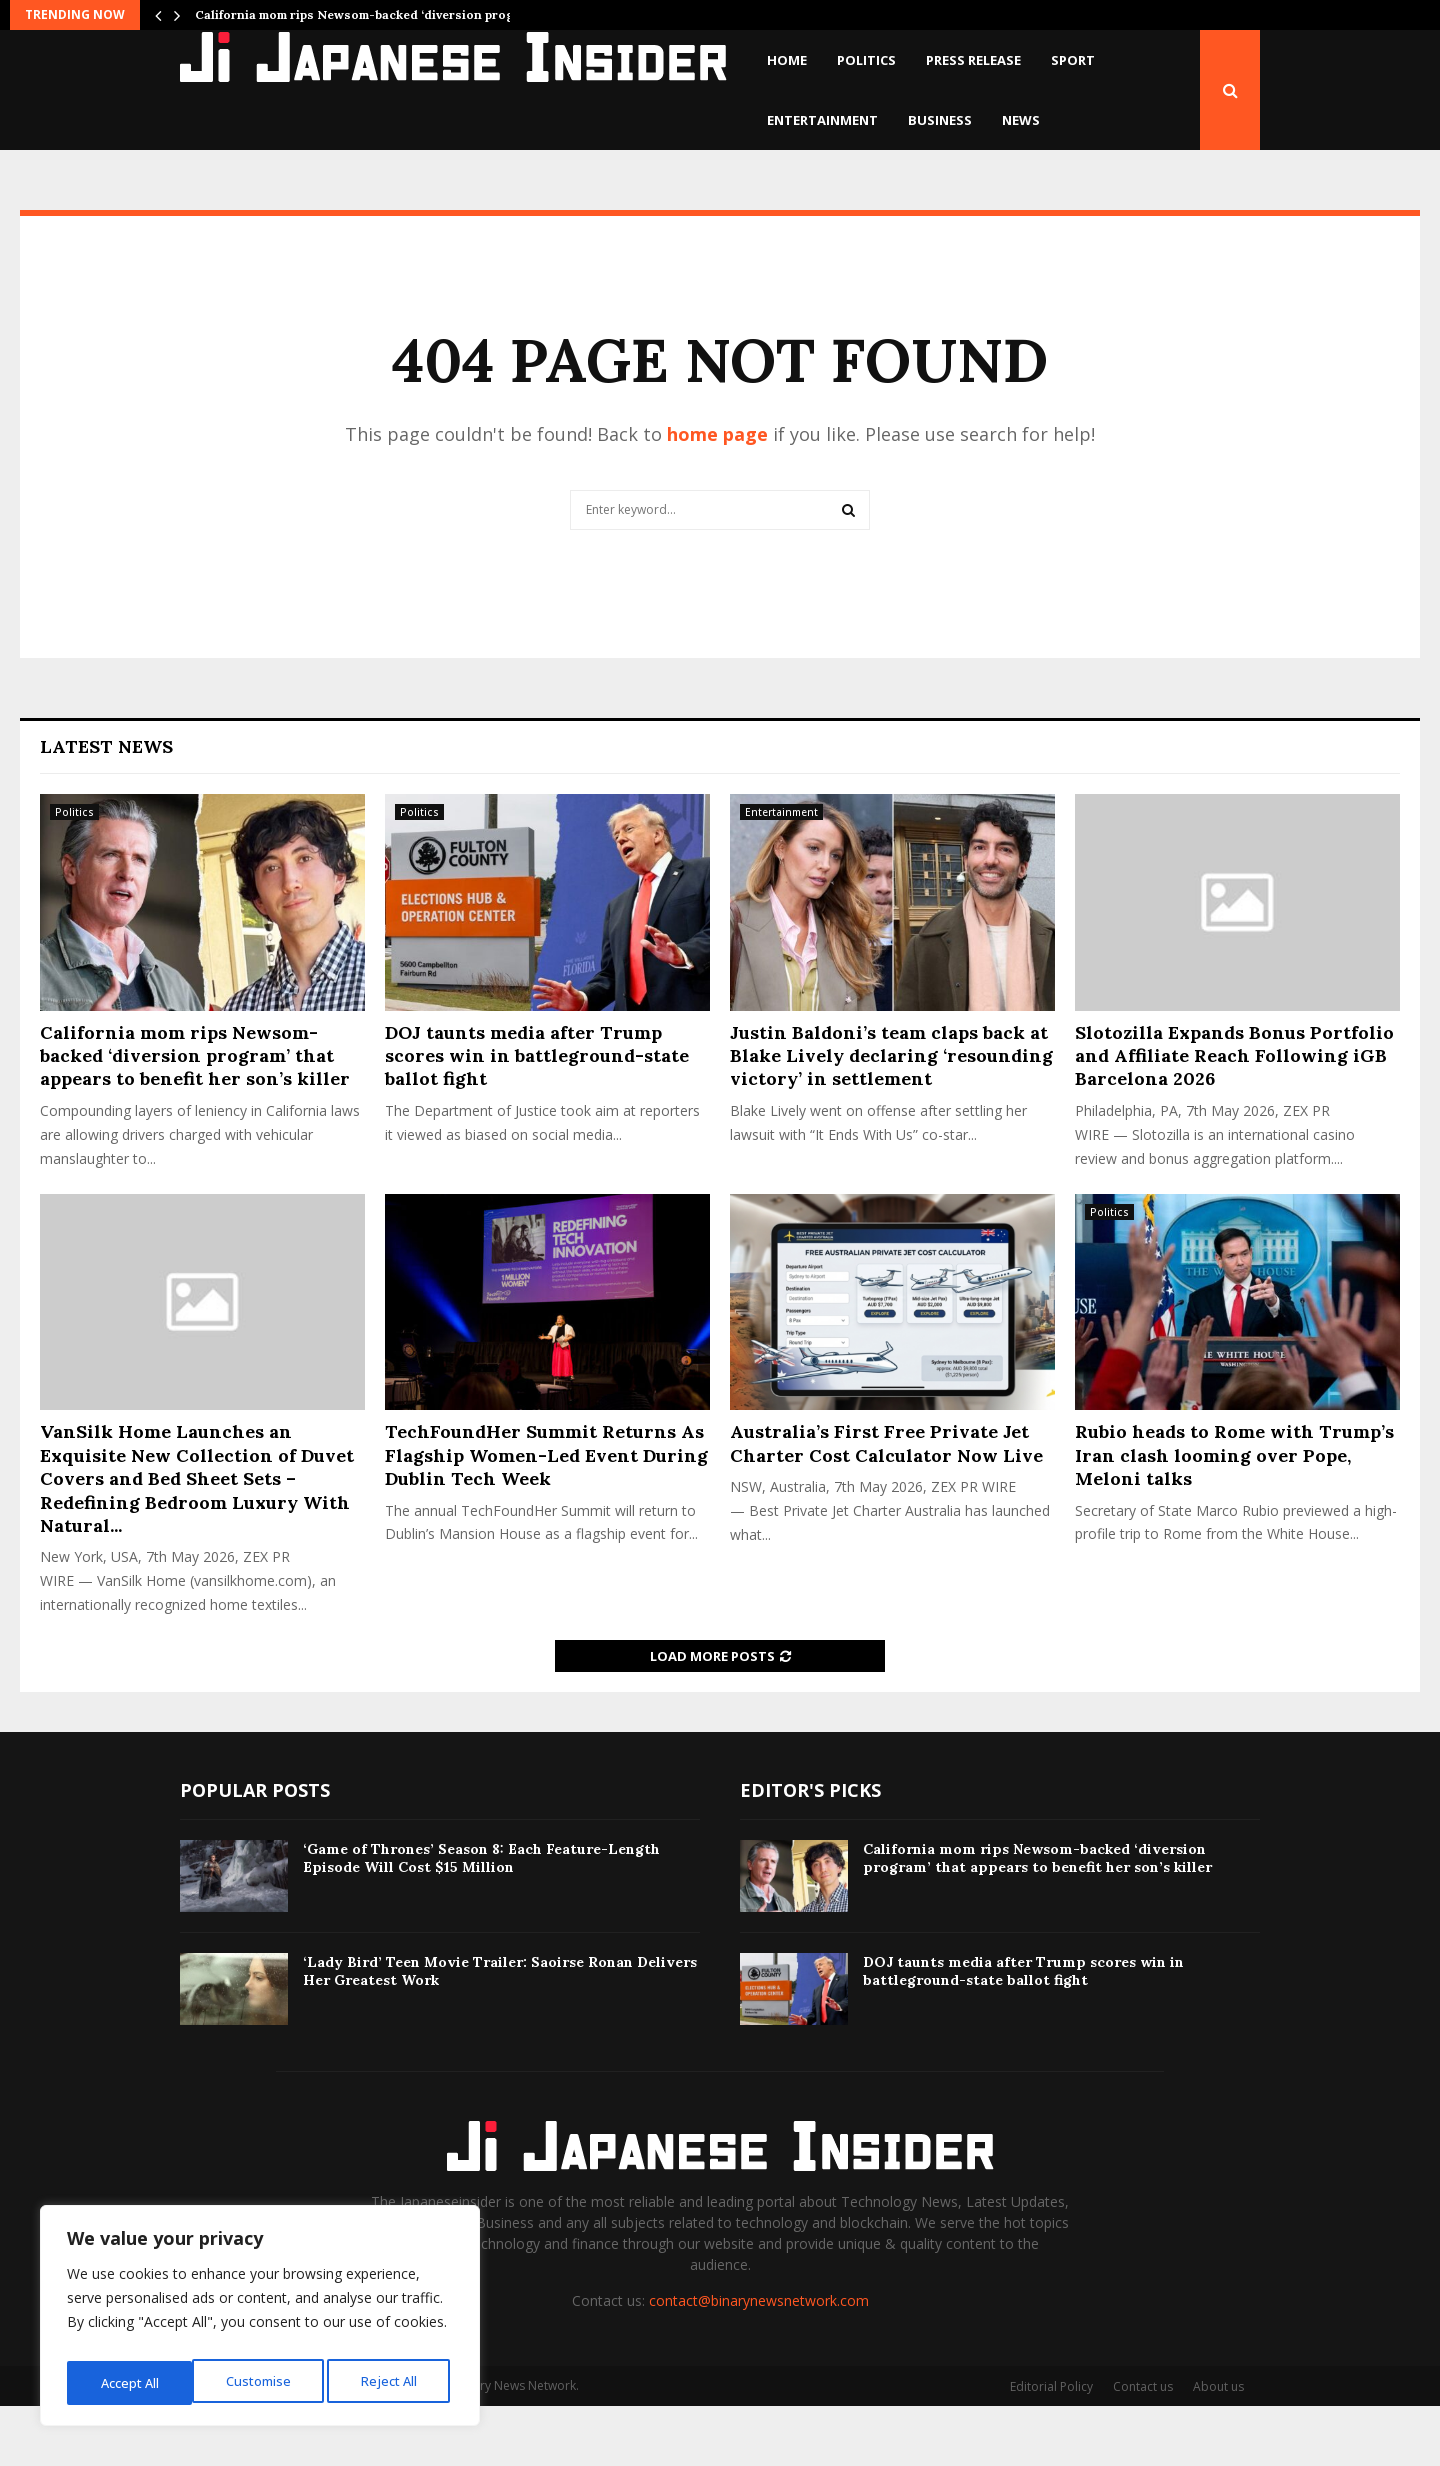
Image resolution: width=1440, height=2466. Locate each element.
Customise (131, 2382)
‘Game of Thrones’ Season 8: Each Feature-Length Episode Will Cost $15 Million (481, 1918)
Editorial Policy (1051, 2446)
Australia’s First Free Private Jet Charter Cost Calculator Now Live (886, 1503)
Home (787, 60)
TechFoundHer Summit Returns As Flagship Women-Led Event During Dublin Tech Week (546, 1515)
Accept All (392, 2382)
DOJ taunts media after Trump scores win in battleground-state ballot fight (537, 1116)
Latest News (106, 806)
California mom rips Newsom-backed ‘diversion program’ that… (386, 14)
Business (940, 120)
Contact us (1143, 2446)
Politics (866, 60)
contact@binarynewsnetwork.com (759, 2360)
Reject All (262, 2382)
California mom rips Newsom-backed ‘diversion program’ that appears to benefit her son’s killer (195, 1116)
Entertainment (822, 120)
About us (1218, 2446)
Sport (1073, 60)
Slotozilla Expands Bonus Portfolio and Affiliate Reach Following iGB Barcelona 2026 (1234, 1116)
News (1021, 120)
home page (717, 494)
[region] (260, 2321)
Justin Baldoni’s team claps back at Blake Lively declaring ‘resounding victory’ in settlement (891, 1116)
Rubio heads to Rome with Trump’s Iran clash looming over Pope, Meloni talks (1234, 1515)
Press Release (973, 60)
